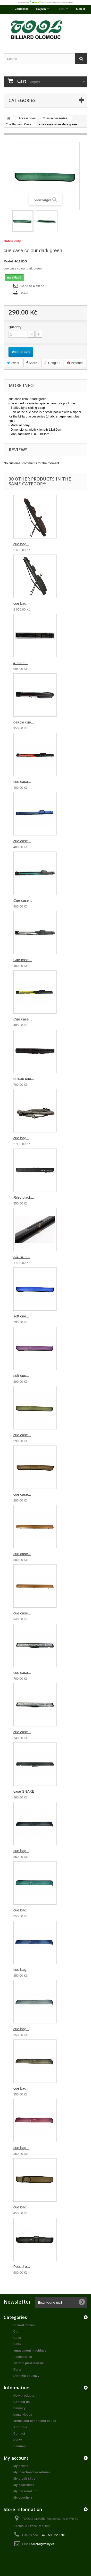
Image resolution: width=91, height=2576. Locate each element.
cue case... (22, 781)
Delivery (19, 2408)
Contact (19, 2433)
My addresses (23, 2485)
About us (20, 2427)
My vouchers (23, 2497)
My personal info (25, 2491)
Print (24, 293)
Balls (17, 2344)
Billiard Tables (24, 2325)
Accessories (27, 118)
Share (31, 363)
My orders (20, 2466)
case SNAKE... (25, 1791)
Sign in (80, 8)
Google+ (52, 363)
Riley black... (23, 1197)
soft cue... (21, 1316)
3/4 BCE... (21, 1257)
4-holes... (20, 663)
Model (8, 261)
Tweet (13, 363)
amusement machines (29, 2350)
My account (16, 2458)
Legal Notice (22, 2414)
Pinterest (75, 363)
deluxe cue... (23, 722)
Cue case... (22, 900)
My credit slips (24, 2478)
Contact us (22, 8)
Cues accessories (54, 118)
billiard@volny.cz (42, 2544)
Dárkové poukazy (26, 2376)
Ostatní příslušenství (29, 2363)
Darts (17, 2369)
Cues (17, 2338)
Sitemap (19, 2446)
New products (23, 2395)
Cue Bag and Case (18, 124)
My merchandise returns (31, 2472)
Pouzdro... (21, 2266)
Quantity (14, 327)
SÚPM (18, 2440)
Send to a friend (32, 286)
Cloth (17, 2331)
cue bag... (21, 544)
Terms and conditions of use (34, 2421)
